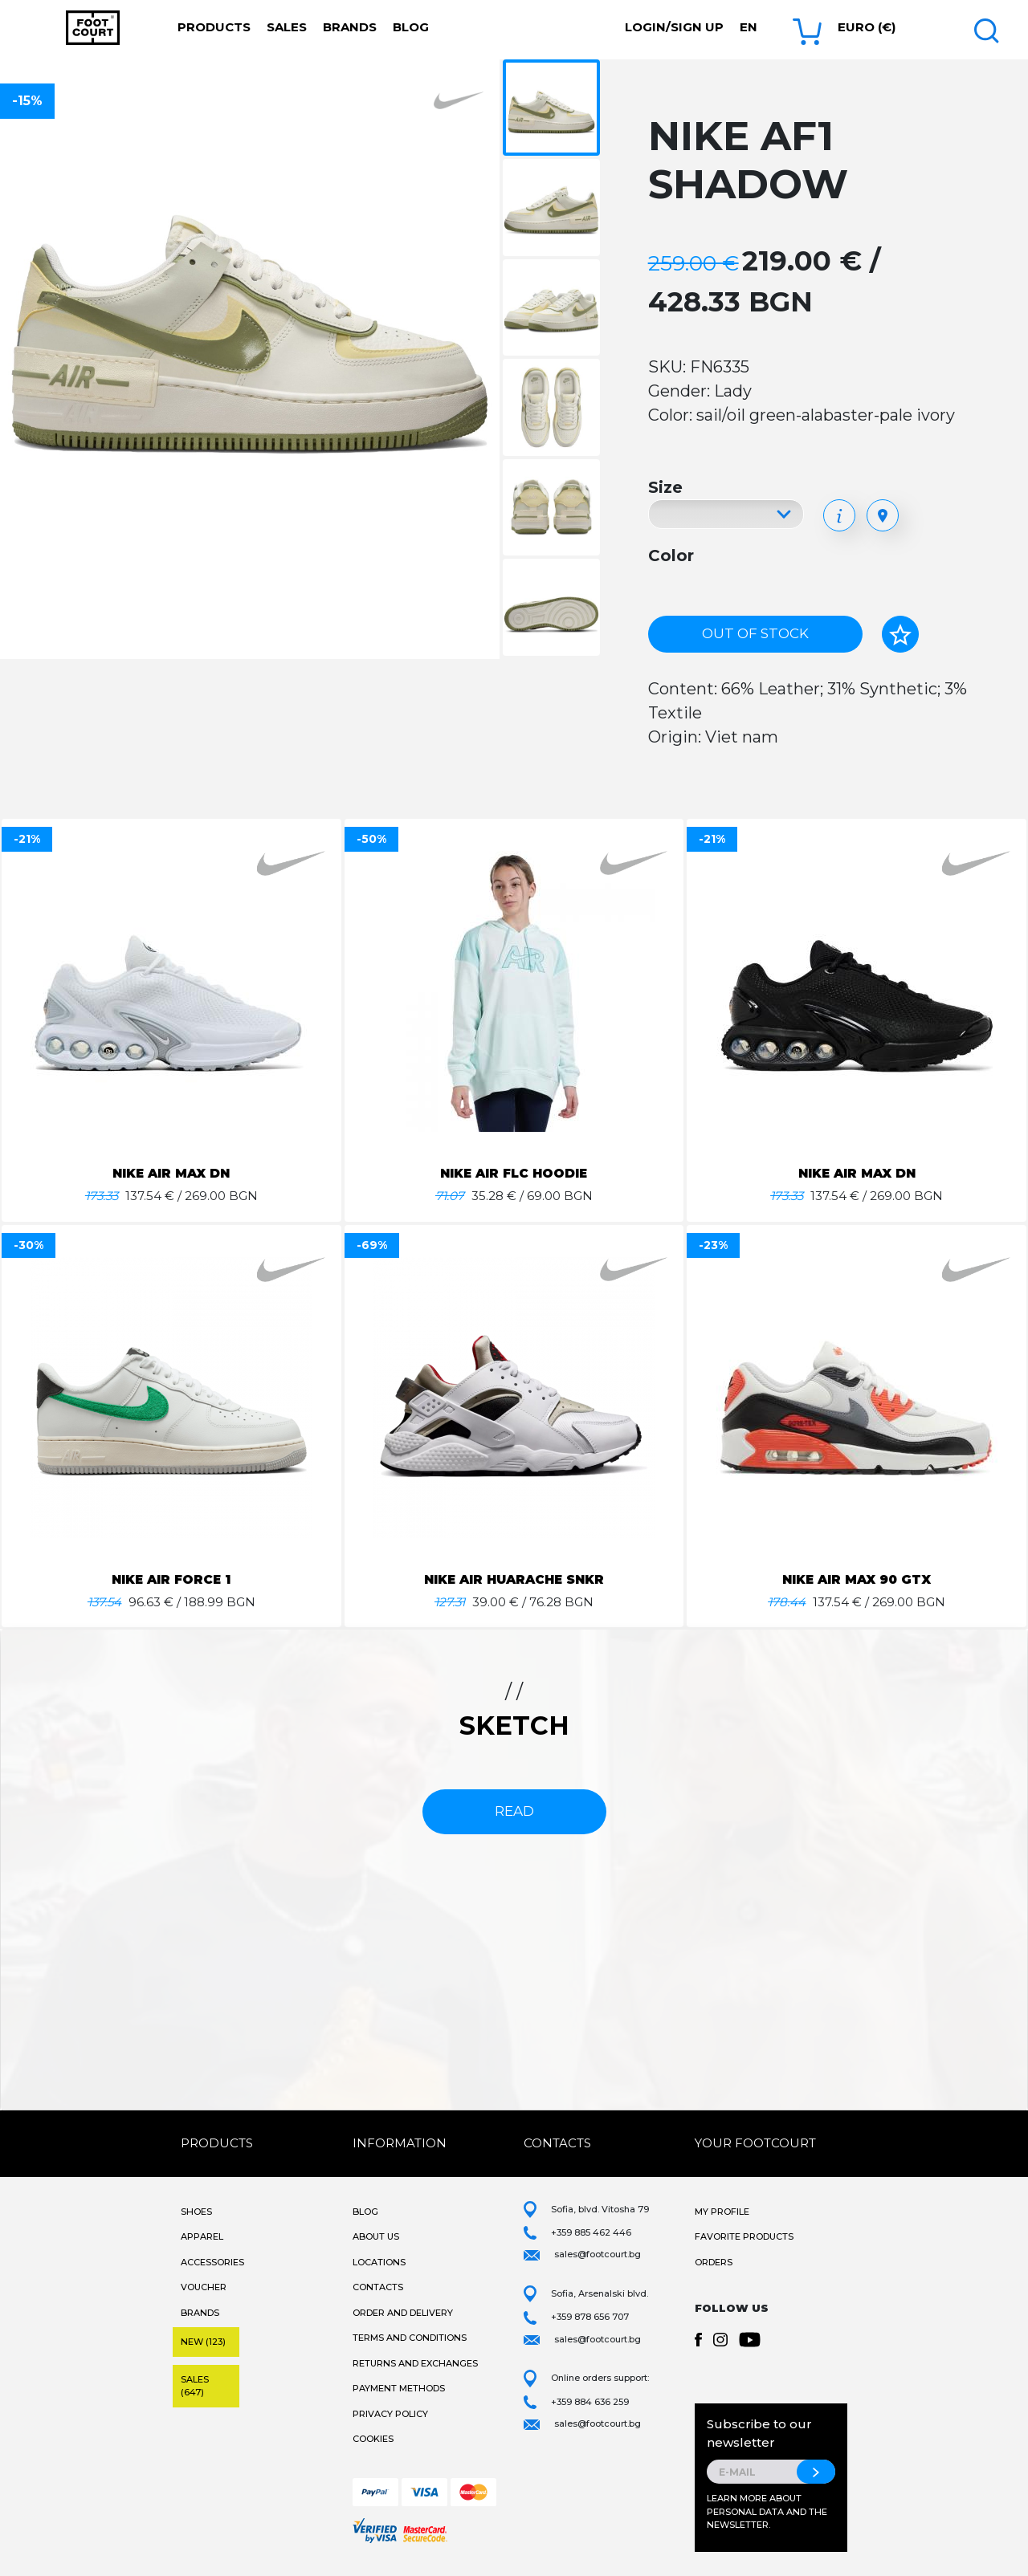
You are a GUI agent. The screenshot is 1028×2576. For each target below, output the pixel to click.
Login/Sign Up (674, 27)
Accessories (212, 2262)
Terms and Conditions (410, 2337)
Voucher (203, 2287)
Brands (350, 27)
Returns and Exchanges (415, 2363)
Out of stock (755, 633)
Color (671, 555)
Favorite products (744, 2236)
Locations (379, 2262)
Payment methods (399, 2388)
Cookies (373, 2438)
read (514, 1811)
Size (665, 487)
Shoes (196, 2211)
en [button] (748, 27)
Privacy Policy (390, 2413)
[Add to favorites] (900, 634)
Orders (713, 2262)
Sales (287, 27)
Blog (411, 27)
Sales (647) (195, 2386)
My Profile (722, 2211)
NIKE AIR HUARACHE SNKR (513, 1579)
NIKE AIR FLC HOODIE (513, 1173)
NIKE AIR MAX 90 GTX (857, 1579)
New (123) (203, 2341)
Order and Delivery (403, 2312)
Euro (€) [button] (866, 27)
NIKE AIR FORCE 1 (171, 1579)
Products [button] (214, 27)
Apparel (202, 2236)
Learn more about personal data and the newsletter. (767, 2511)
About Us (376, 2236)
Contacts (378, 2287)
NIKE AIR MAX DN (171, 1173)
